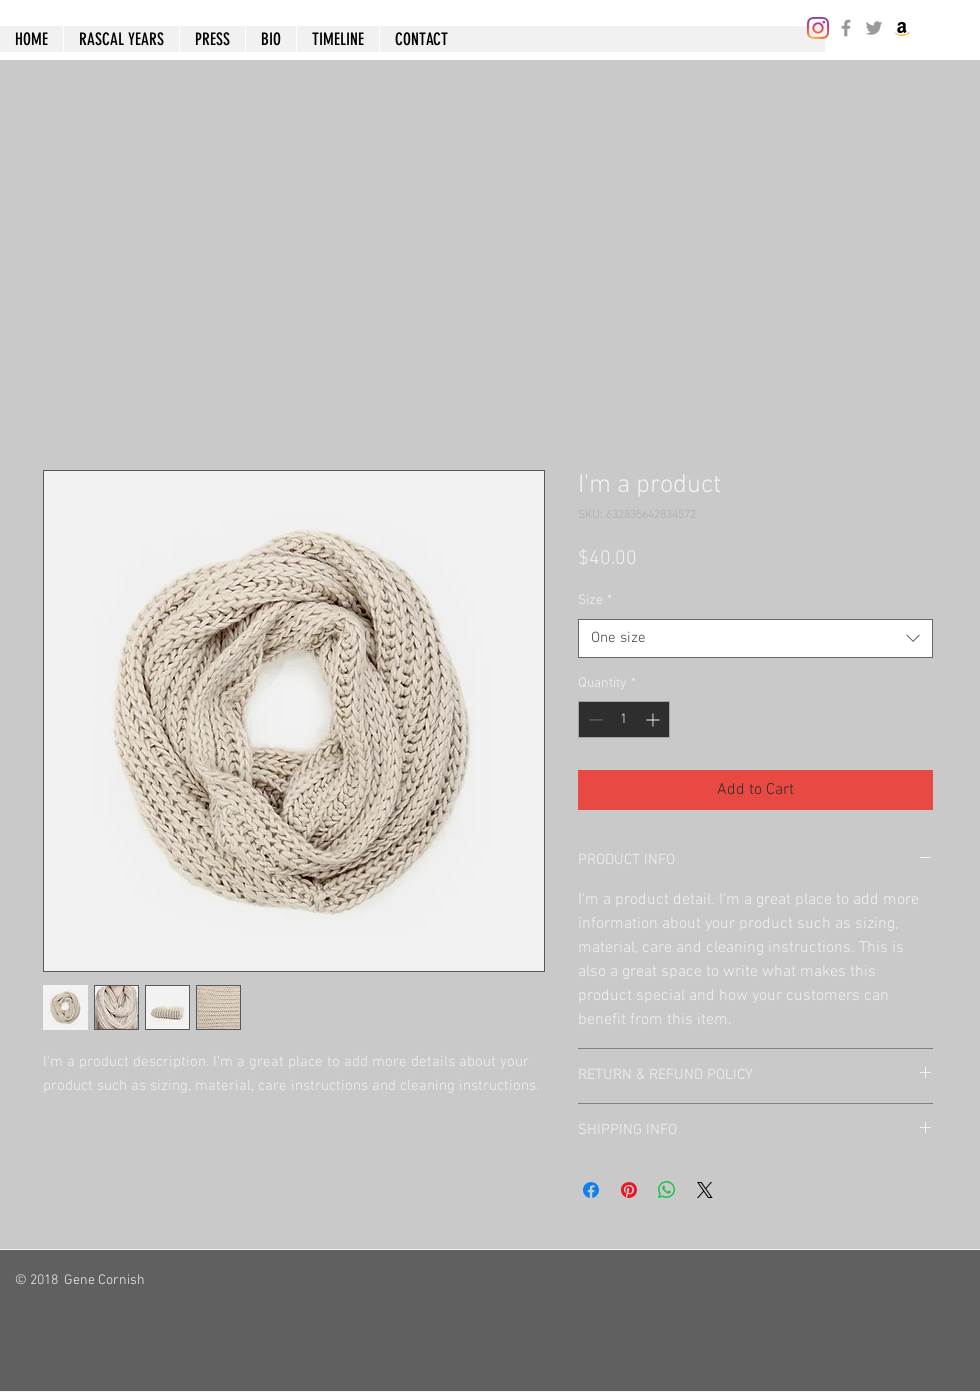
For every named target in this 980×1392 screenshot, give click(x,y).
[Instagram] (818, 28)
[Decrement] (593, 719)
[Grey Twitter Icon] (874, 28)
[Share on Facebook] (591, 1190)
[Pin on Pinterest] (629, 1190)
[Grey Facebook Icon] (846, 28)
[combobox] (755, 638)
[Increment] (654, 719)
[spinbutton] (624, 719)
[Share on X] (705, 1190)
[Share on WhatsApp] (667, 1190)
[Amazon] (902, 28)
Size (595, 600)
